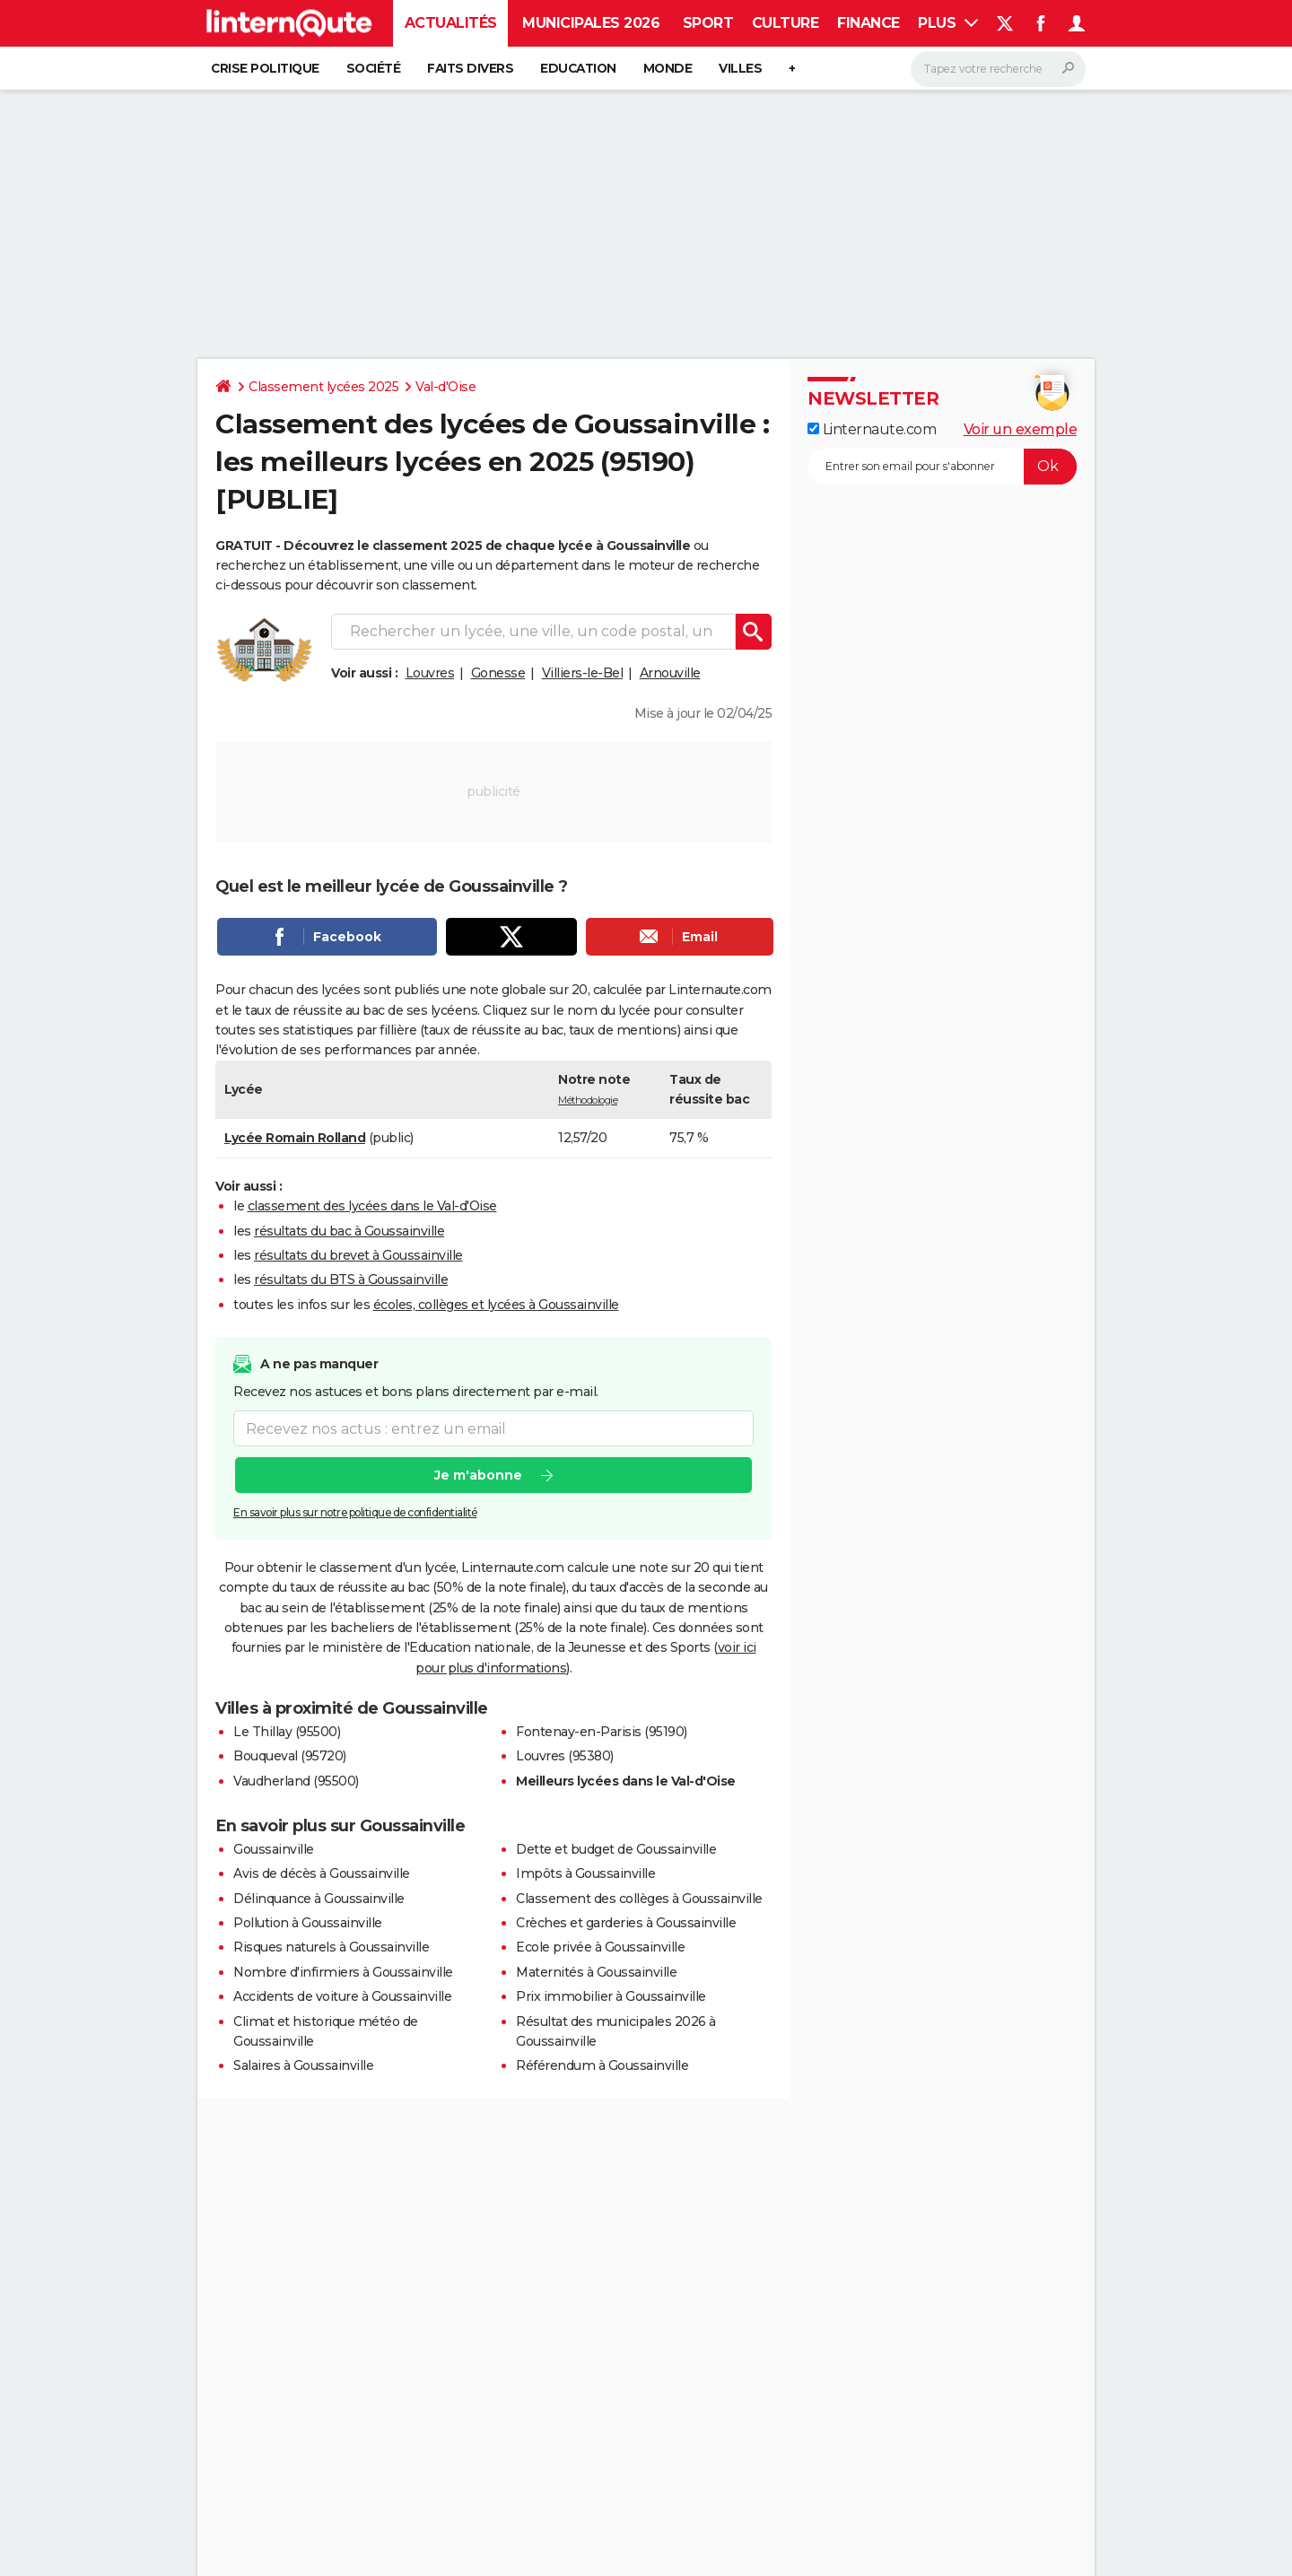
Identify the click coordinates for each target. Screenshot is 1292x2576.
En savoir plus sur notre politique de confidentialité (355, 1513)
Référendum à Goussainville (602, 2065)
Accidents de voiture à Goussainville (342, 1996)
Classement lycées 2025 (323, 387)
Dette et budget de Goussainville (616, 1849)
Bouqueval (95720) (289, 1756)
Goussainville (273, 1849)
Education (578, 68)
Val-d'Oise (445, 387)
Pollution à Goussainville (307, 1923)
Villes (740, 68)
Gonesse (498, 673)
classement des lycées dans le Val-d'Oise (372, 1206)
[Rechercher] (998, 69)
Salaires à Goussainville (303, 2065)
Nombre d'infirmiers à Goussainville (343, 1972)
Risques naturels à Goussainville (331, 1947)
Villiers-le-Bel (583, 673)
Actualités (451, 22)
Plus (948, 22)
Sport (708, 22)
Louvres (430, 673)
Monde (668, 68)
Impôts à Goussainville (585, 1873)
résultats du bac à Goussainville (349, 1231)
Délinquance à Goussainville (319, 1899)
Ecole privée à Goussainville (600, 1947)
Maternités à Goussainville (596, 1972)
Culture (785, 22)
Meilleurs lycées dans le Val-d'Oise (626, 1781)
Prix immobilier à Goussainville (611, 1996)
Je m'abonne (478, 1476)
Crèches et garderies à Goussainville (626, 1923)
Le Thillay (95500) (286, 1732)
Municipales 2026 (590, 22)
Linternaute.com (872, 429)
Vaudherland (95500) (296, 1781)
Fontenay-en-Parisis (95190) (601, 1732)
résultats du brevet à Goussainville (358, 1255)
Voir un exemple (1021, 429)
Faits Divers (470, 68)
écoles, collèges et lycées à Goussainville (496, 1305)
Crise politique (265, 68)
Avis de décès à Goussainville (321, 1873)
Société (373, 68)
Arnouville (670, 673)
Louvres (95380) (565, 1756)
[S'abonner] (942, 467)
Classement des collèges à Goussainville (639, 1899)
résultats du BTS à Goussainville (351, 1279)
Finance (868, 22)
